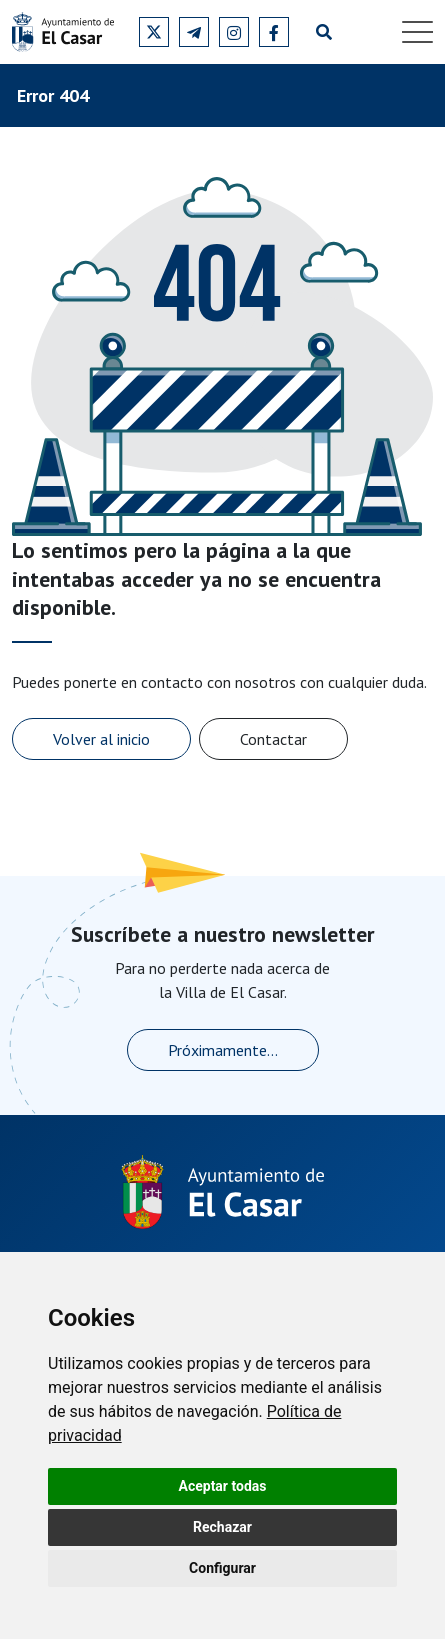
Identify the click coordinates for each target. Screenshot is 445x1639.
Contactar (273, 739)
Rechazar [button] (222, 1527)
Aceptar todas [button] (223, 1486)
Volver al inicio (101, 739)
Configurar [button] (222, 1568)
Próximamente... (223, 1050)
